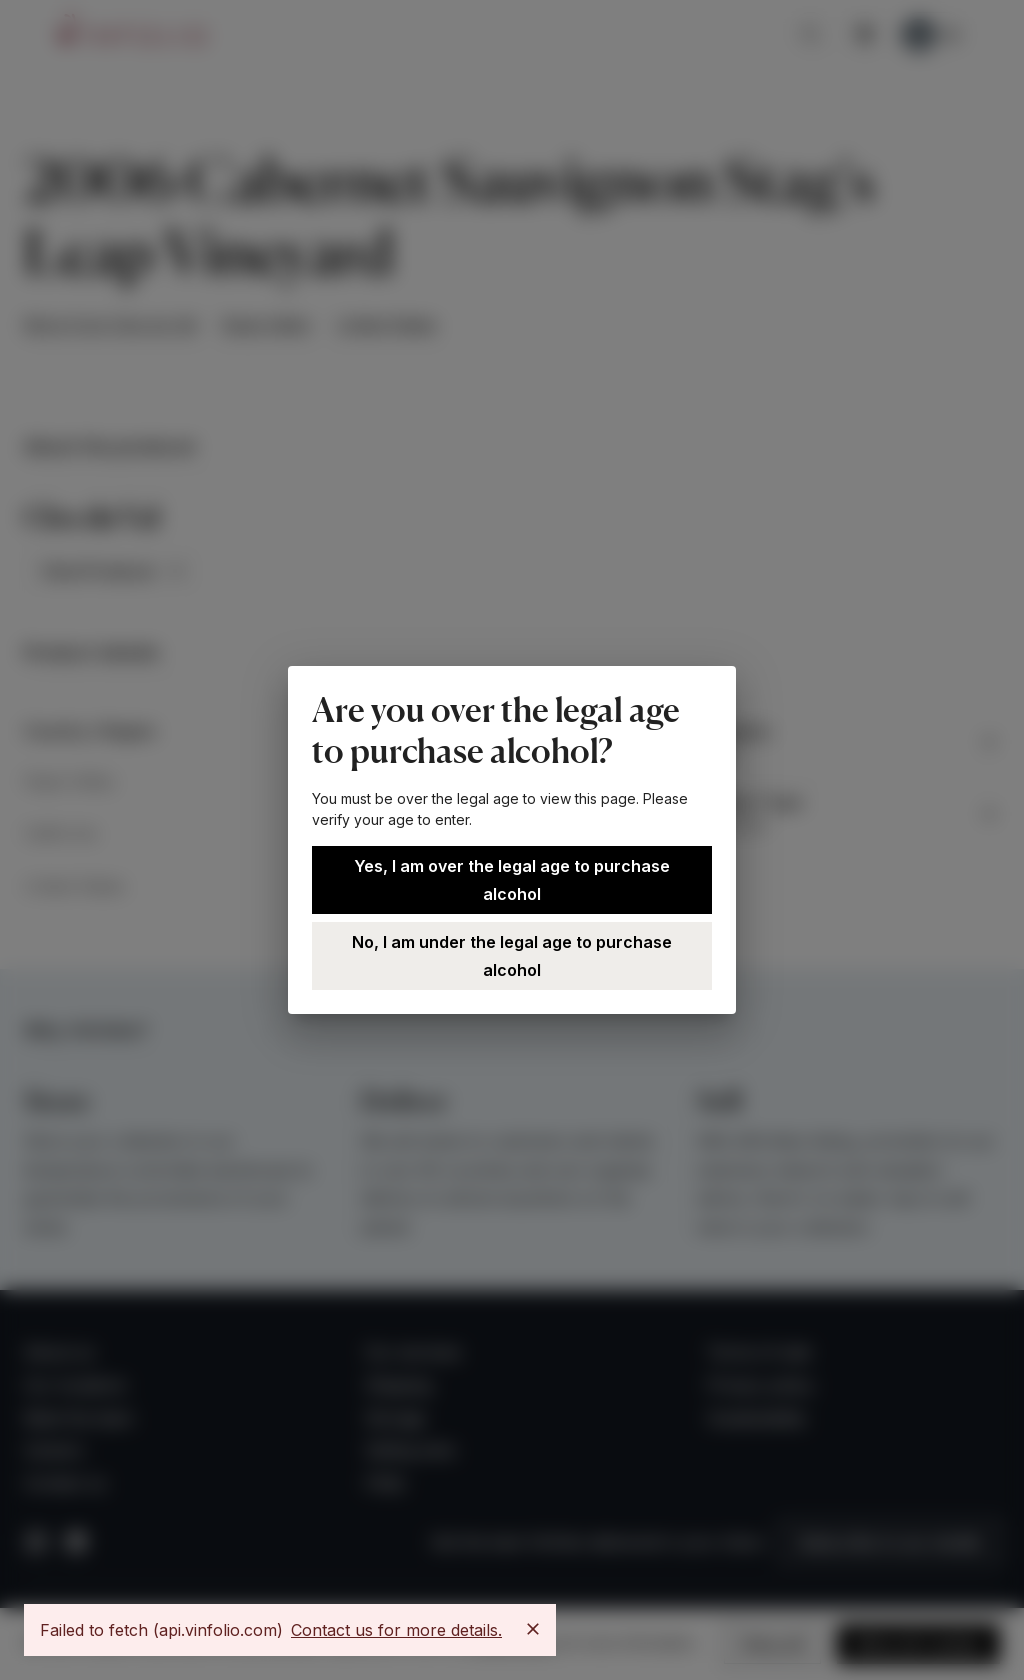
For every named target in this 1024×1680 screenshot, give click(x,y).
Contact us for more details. (396, 1630)
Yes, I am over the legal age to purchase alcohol (512, 880)
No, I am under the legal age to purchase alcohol (512, 956)
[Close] (533, 1629)
